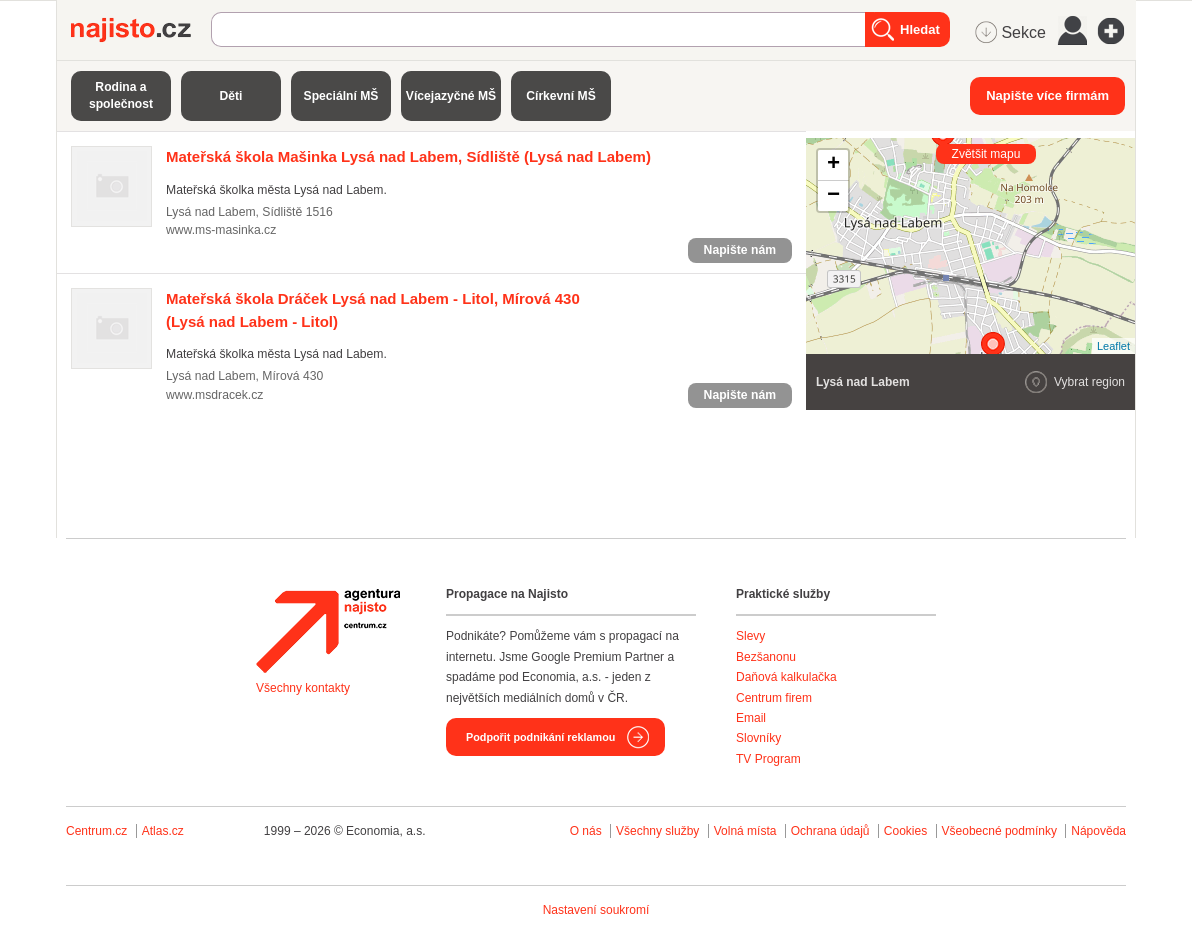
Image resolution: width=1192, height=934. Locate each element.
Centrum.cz (96, 831)
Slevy (750, 636)
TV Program (768, 759)
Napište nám (740, 250)
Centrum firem (774, 698)
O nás (586, 831)
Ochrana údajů (830, 831)
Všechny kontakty (303, 688)
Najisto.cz (141, 30)
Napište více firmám (1047, 95)
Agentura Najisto (328, 631)
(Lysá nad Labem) (408, 156)
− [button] (833, 196)
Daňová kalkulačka (786, 677)
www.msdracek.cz (214, 395)
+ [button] (833, 165)
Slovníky (758, 738)
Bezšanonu (766, 657)
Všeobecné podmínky (999, 831)
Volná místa (745, 831)
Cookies (905, 831)
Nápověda (1098, 831)
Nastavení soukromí (596, 910)
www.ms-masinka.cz (221, 230)
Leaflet (1113, 346)
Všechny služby (659, 831)
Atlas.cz (163, 831)
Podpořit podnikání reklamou (540, 737)
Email (751, 718)
